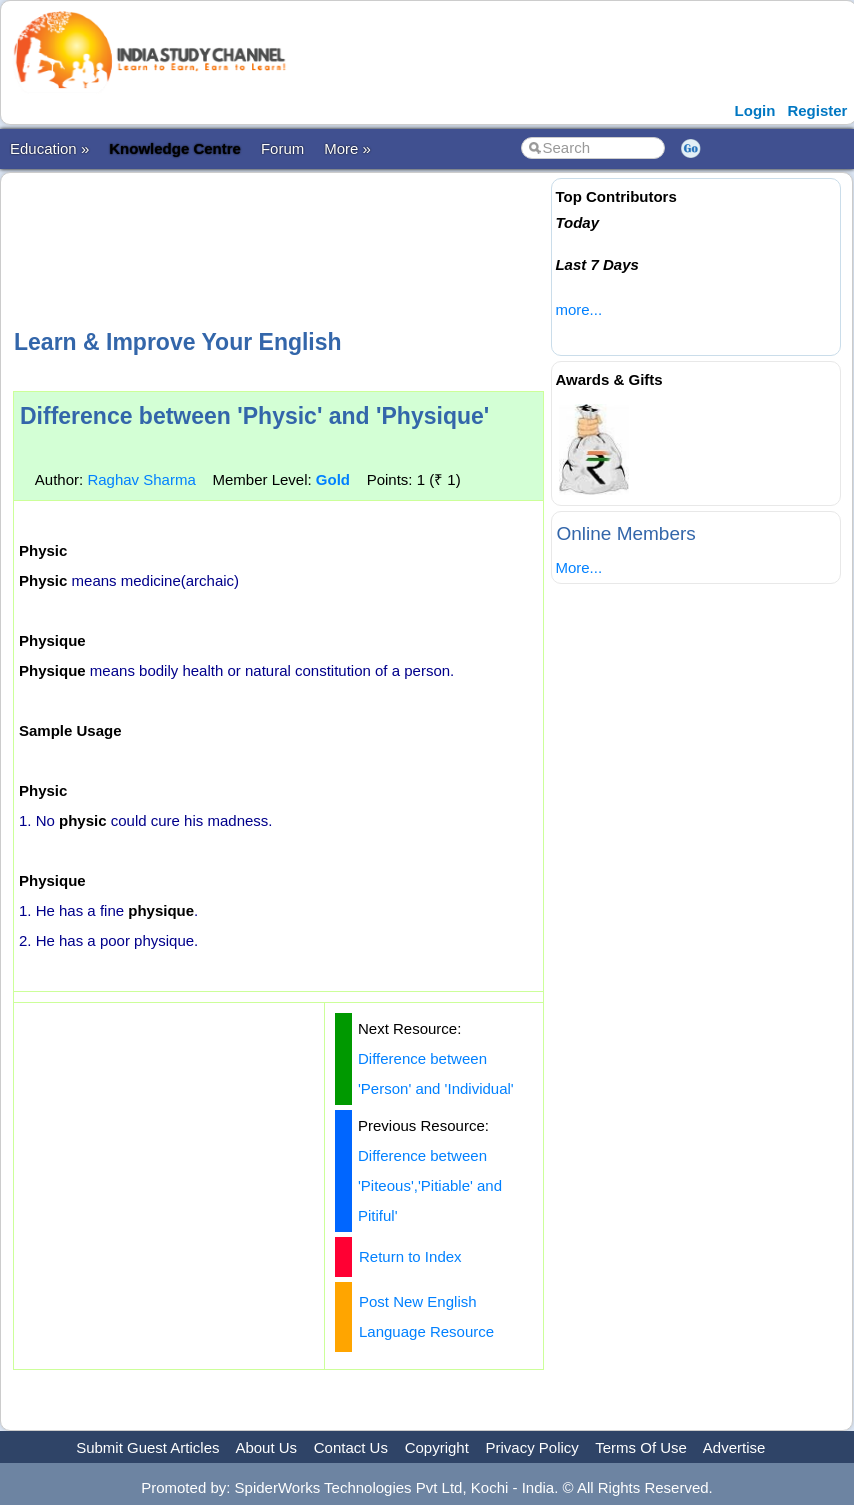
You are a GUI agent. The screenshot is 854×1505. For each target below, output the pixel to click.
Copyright (437, 1447)
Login (755, 110)
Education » (49, 148)
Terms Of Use (641, 1447)
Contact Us (351, 1447)
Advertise (734, 1447)
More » (347, 148)
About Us (266, 1447)
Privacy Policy (532, 1447)
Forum (282, 148)
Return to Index (410, 1256)
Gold (333, 479)
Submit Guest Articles (147, 1447)
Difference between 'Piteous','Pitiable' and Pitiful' (430, 1185)
